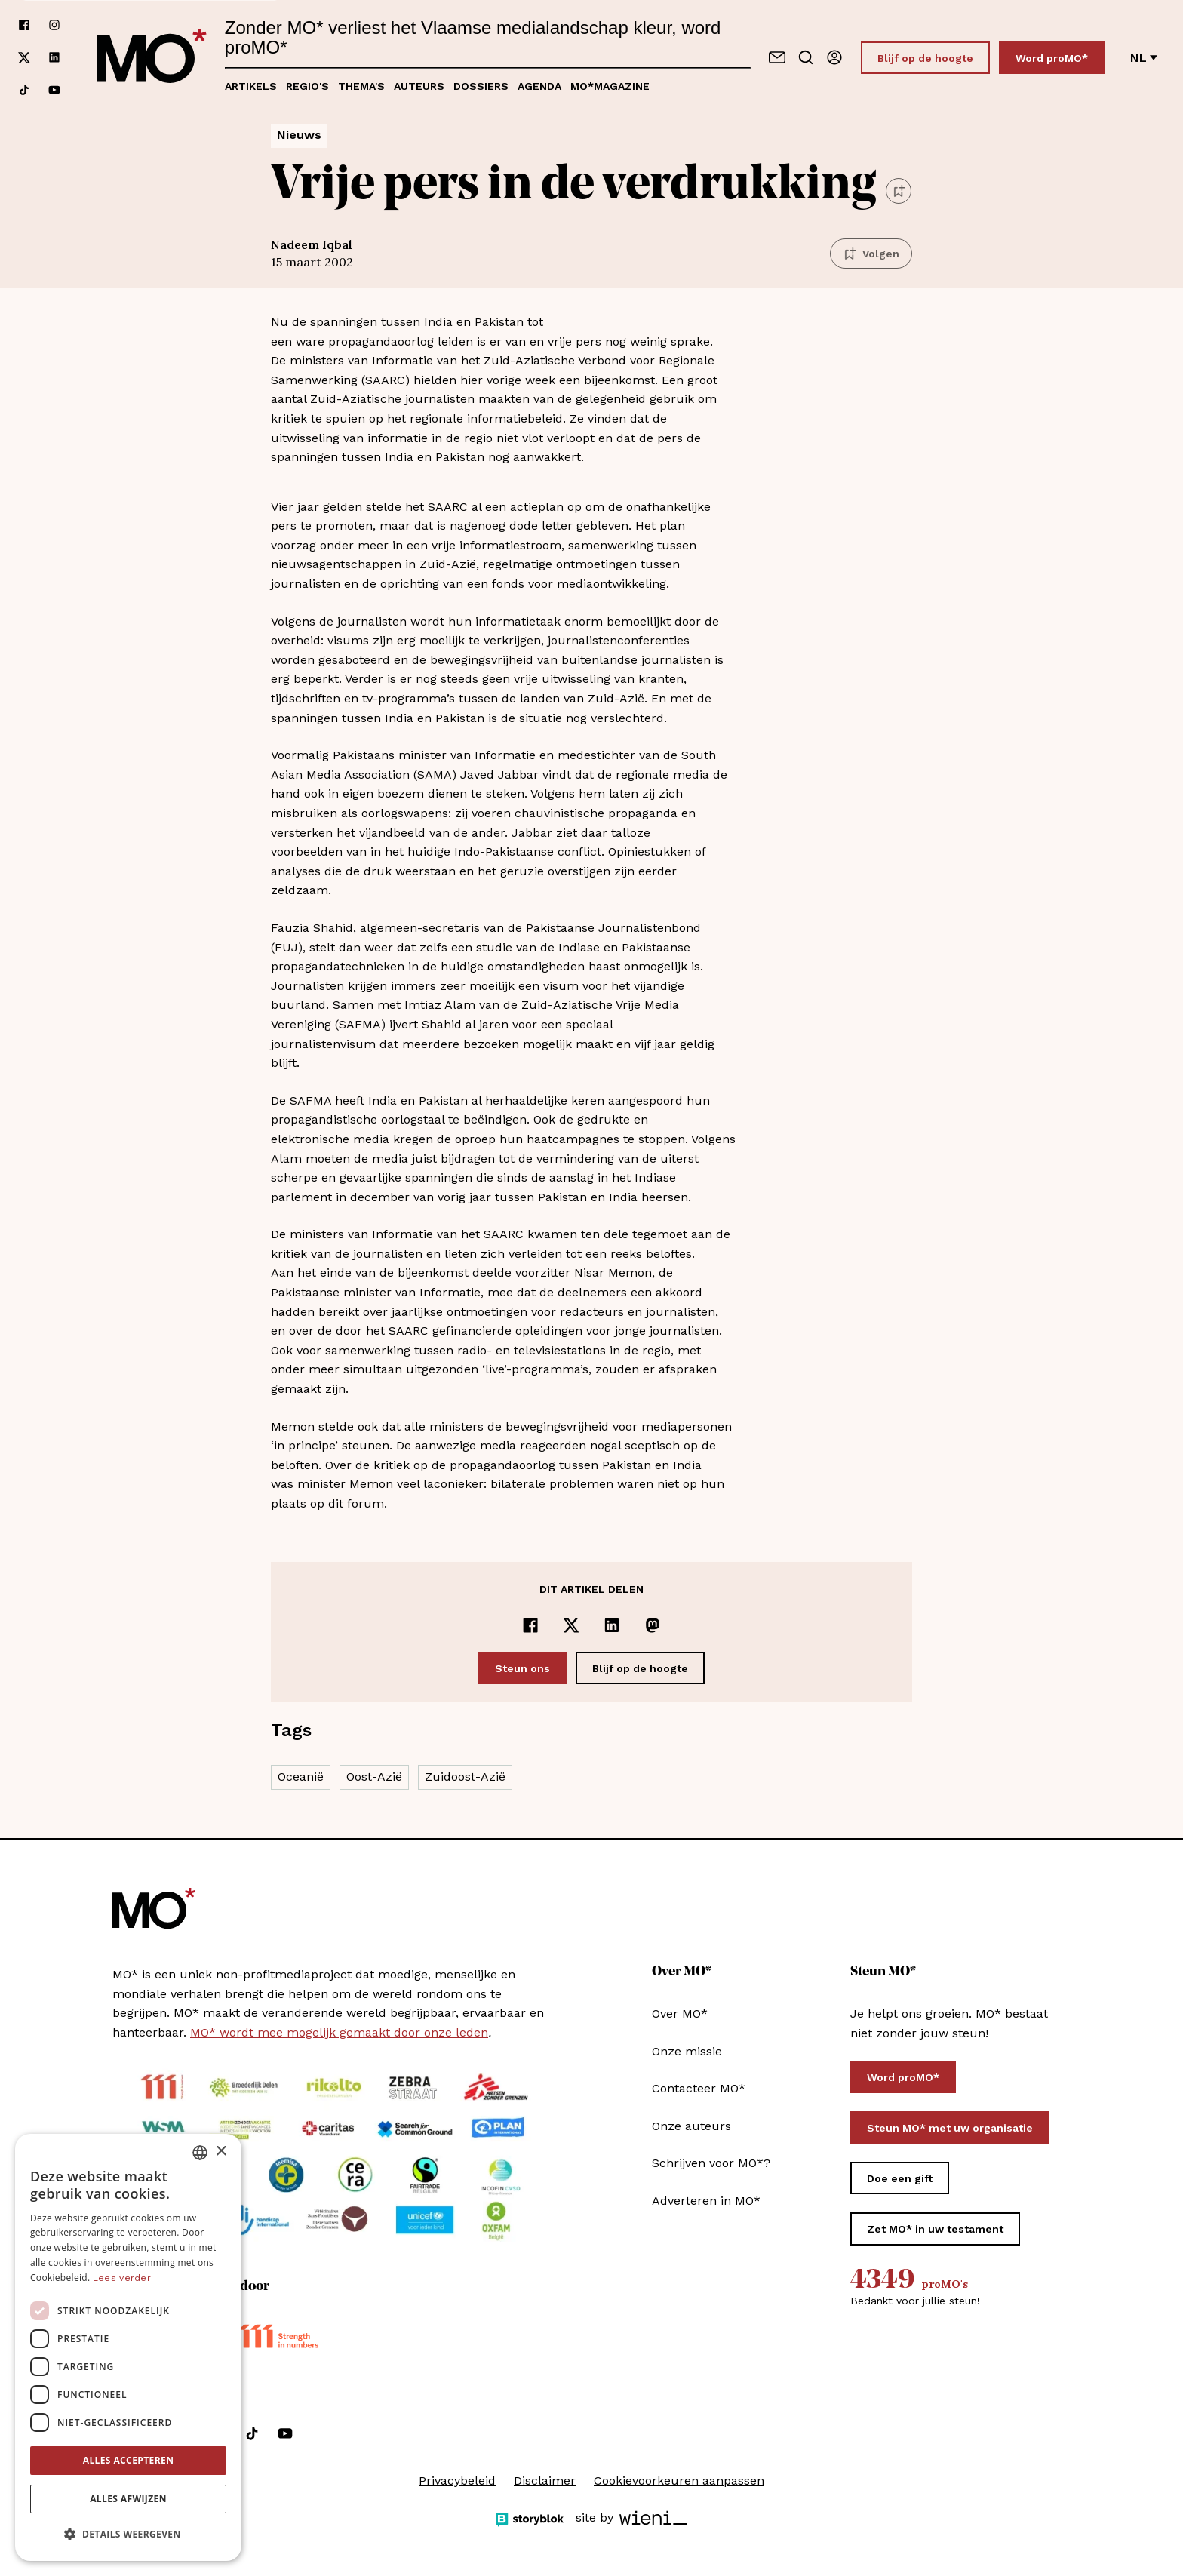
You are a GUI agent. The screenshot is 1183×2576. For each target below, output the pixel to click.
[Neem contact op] (777, 57)
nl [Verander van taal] (1143, 58)
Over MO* (680, 2013)
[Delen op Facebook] (530, 1625)
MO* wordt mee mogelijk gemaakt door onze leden (339, 2032)
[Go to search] (805, 57)
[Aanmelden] (834, 57)
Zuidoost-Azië (465, 1776)
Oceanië (301, 1776)
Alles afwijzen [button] (128, 2498)
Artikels (251, 86)
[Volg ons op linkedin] (54, 58)
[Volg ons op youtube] (54, 90)
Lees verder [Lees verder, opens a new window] (122, 2278)
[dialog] (128, 2347)
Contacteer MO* (698, 2088)
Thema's (361, 86)
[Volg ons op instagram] (54, 25)
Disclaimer (545, 2480)
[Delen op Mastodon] (652, 1625)
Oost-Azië (374, 1776)
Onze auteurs (691, 2126)
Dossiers (481, 86)
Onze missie (687, 2051)
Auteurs (419, 86)
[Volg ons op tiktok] (24, 90)
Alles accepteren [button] (128, 2460)
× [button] (220, 2151)
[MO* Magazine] (152, 57)
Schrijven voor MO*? (711, 2163)
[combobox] (199, 2152)
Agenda (539, 86)
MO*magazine (610, 86)
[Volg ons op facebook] (24, 25)
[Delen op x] (571, 1625)
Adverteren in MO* (706, 2200)
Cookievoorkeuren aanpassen (679, 2480)
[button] (128, 2534)
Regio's (307, 86)
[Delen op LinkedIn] (612, 1625)
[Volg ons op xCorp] (24, 58)
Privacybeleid (457, 2480)
